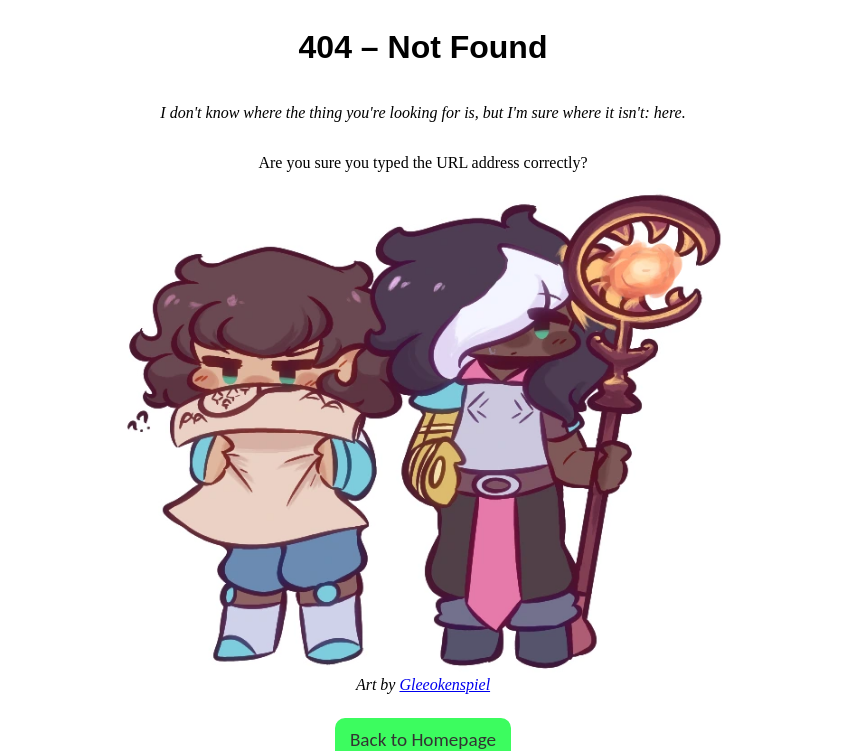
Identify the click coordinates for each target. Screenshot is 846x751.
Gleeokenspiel (444, 684)
